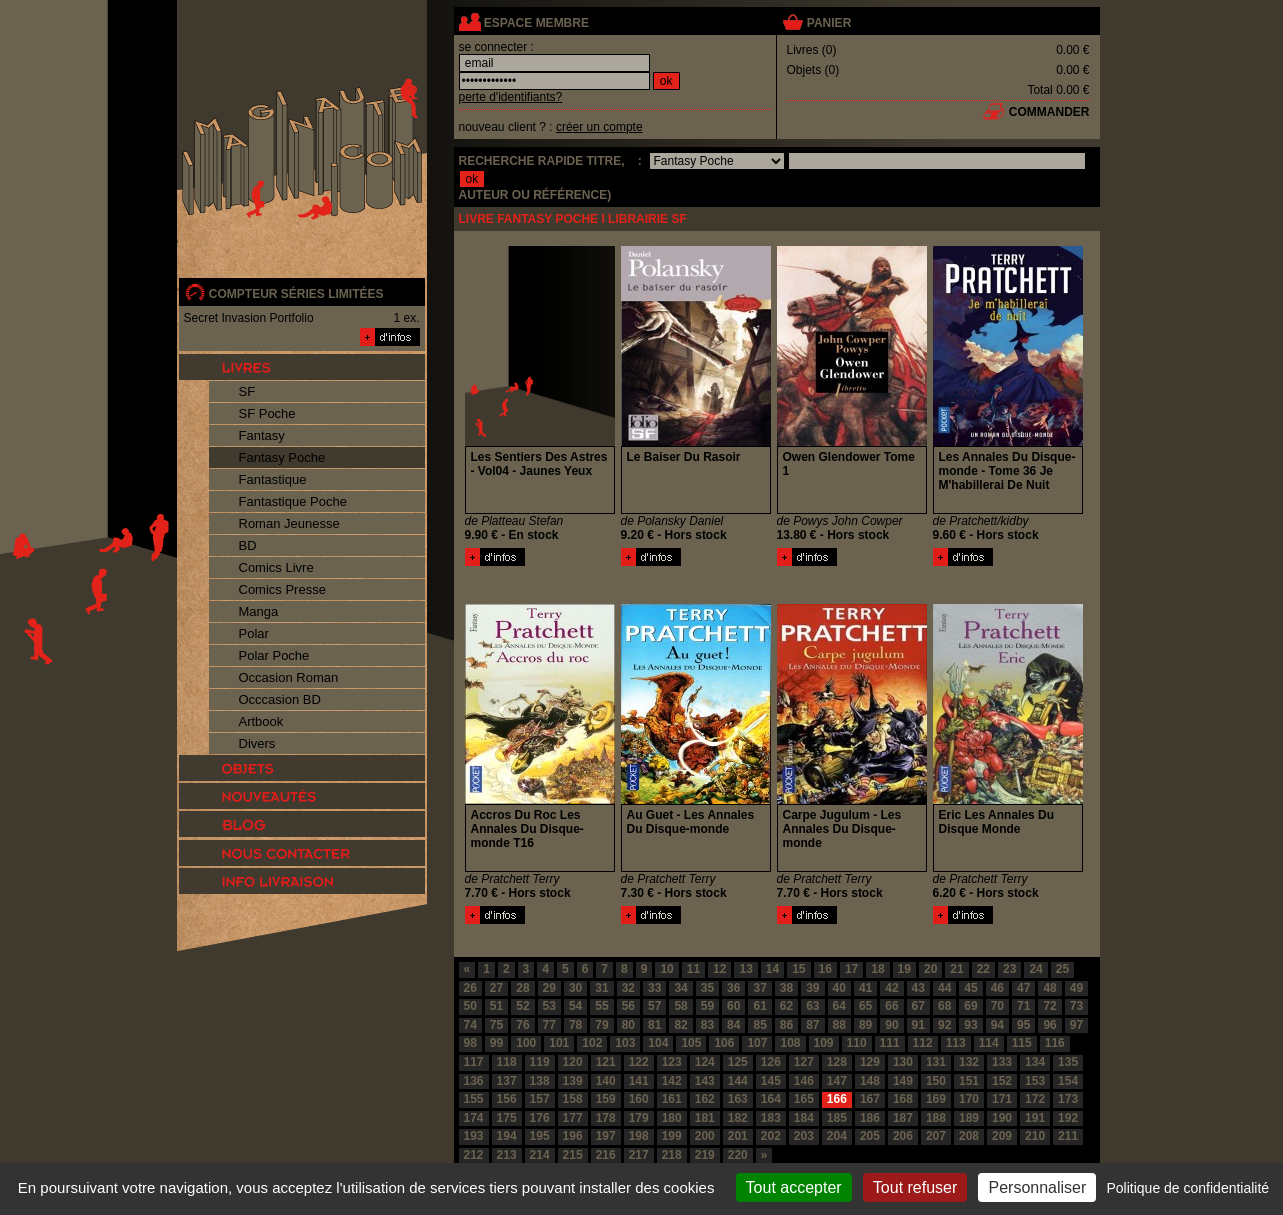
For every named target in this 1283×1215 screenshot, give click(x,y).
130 (903, 1062)
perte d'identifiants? (511, 97)
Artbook (261, 721)
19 (904, 969)
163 (738, 1099)
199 (672, 1136)
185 (837, 1118)
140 (606, 1081)
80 (628, 1025)
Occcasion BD (280, 699)
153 (1035, 1081)
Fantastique (273, 479)
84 (733, 1025)
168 (903, 1099)
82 (680, 1025)
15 (798, 969)
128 (837, 1062)
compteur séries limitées (296, 294)
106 (724, 1043)
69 (970, 1006)
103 (625, 1043)
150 (936, 1081)
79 (601, 1025)
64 (839, 1006)
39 (812, 988)
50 (470, 1006)
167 (870, 1099)
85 (759, 1025)
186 (870, 1118)
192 (1068, 1118)
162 (705, 1099)
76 (522, 1025)
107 (757, 1043)
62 (786, 1006)
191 (1035, 1118)
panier (829, 23)
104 (658, 1043)
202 (771, 1136)
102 (592, 1043)
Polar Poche (274, 655)
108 (790, 1043)
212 (474, 1155)
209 (1002, 1136)
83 (707, 1025)
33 (654, 988)
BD (248, 545)
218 (672, 1155)
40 (839, 988)
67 (918, 1006)
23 (1009, 969)
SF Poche (267, 413)
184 (804, 1118)
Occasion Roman (289, 677)
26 (470, 988)
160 (639, 1099)
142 (672, 1081)
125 (738, 1062)
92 (944, 1025)
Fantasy (262, 435)
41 (865, 988)
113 (956, 1043)
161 (672, 1099)
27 (496, 988)
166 (837, 1099)
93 (970, 1025)
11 (693, 969)
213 (507, 1155)
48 (1049, 988)
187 (903, 1118)
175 (507, 1118)
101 (559, 1043)
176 (540, 1118)
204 (837, 1136)
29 (549, 988)
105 (691, 1043)
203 (804, 1136)
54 (575, 1006)
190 (1002, 1118)
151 (969, 1081)
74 (470, 1025)
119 (540, 1062)
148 (870, 1081)
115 (1022, 1043)
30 (575, 988)
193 (474, 1136)
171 (1002, 1099)
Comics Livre (276, 567)
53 (549, 1006)
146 (804, 1081)
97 (1076, 1025)
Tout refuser (915, 1187)
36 (733, 988)
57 (654, 1006)
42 (891, 988)
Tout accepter (794, 1187)
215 (573, 1155)
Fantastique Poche (293, 501)
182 (738, 1118)
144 (738, 1081)
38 (786, 988)
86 (786, 1025)
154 (1068, 1081)
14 (772, 969)
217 (639, 1155)
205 (870, 1136)
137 (507, 1081)
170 (969, 1099)
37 (759, 988)
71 (1023, 1006)
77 (549, 1025)
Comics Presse (282, 589)
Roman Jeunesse (289, 523)
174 (474, 1118)
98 (470, 1043)
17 (851, 969)
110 (857, 1043)
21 (956, 969)
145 (771, 1081)
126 (771, 1062)
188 (936, 1118)
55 (601, 1006)
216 (606, 1155)
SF (247, 391)
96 (1049, 1025)
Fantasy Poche (282, 457)
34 (680, 988)
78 (575, 1025)
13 (745, 969)
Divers (257, 743)
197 (606, 1136)
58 (680, 1006)
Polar (254, 633)
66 (891, 1006)
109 (824, 1043)
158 (573, 1099)
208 (969, 1136)
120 (573, 1062)
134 (1035, 1062)
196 (573, 1136)
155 (474, 1099)
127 (804, 1062)
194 (507, 1136)
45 (970, 988)
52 (522, 1006)
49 (1076, 988)
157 (540, 1099)
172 (1035, 1099)
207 (936, 1136)
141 (639, 1081)
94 (997, 1025)
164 (771, 1099)
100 (526, 1043)
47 (1023, 988)
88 (839, 1025)
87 (812, 1025)
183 (771, 1118)
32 (628, 988)
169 (936, 1099)
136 (474, 1081)
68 (944, 1006)
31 (601, 988)
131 (936, 1062)
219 (705, 1155)
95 (1023, 1025)
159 (606, 1099)
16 (825, 969)
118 (507, 1062)
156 (507, 1099)
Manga (259, 611)
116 (1055, 1043)
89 (865, 1025)
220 (738, 1155)
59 (707, 1006)
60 (733, 1006)
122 (639, 1062)
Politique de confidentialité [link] (1187, 1188)
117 (474, 1062)
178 (606, 1118)
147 (837, 1081)
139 (573, 1081)
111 (890, 1043)
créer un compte (599, 127)
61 (759, 1006)
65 (865, 1006)
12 (719, 969)
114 (989, 1043)
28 (522, 988)
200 (705, 1136)
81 (654, 1025)
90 (891, 1025)
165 (804, 1099)
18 (877, 969)
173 (1068, 1099)
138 (540, 1081)
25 (1062, 969)
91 (918, 1025)
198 (639, 1136)
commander (1049, 112)
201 (738, 1136)
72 (1049, 1006)
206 (903, 1136)
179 (639, 1118)
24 (1035, 969)
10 (666, 969)
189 (969, 1118)
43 (918, 988)
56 (628, 1006)
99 (496, 1043)
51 (496, 1006)
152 (1002, 1081)
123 (672, 1062)
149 (903, 1081)
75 (496, 1025)
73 (1076, 1006)
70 (997, 1006)
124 (705, 1062)
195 (540, 1136)
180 (672, 1118)
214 (540, 1155)
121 (606, 1062)
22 (983, 969)
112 (923, 1043)
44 (944, 988)
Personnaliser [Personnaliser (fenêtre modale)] (1037, 1187)
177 (573, 1118)
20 (930, 969)
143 (705, 1081)
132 (969, 1062)
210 (1035, 1136)
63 (812, 1006)
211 (1068, 1136)
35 (707, 988)
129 (870, 1062)
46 (997, 988)
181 (705, 1118)
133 (1002, 1062)
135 (1068, 1062)
